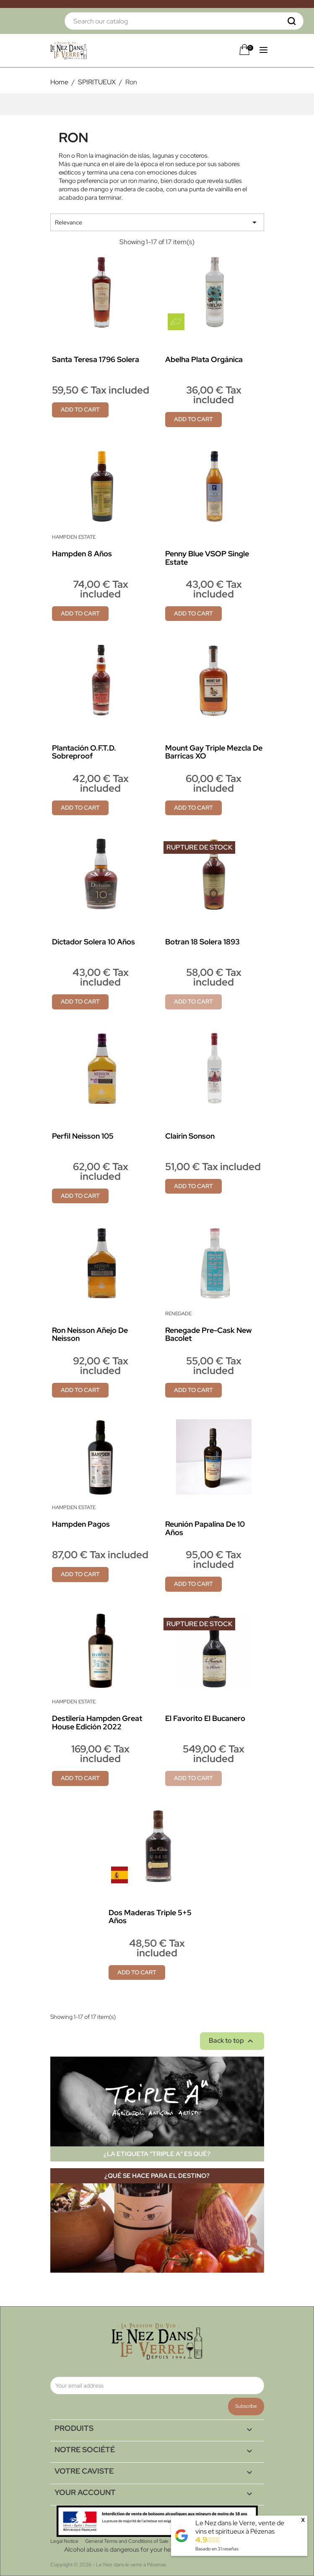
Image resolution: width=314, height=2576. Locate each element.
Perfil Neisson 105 (83, 1136)
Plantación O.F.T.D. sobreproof (84, 752)
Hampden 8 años (82, 553)
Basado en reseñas (217, 2549)
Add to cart (80, 409)
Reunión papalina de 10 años (205, 1528)
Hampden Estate (74, 537)
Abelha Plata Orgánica (204, 359)
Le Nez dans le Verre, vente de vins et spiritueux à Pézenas (239, 2527)
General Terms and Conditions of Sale (127, 2541)
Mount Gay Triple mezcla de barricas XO (213, 752)
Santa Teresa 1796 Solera (95, 359)
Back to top (232, 2041)
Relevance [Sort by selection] (157, 222)
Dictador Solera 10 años (93, 941)
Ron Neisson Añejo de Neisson (90, 1334)
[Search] (184, 21)
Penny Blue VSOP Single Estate (207, 558)
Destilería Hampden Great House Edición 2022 (97, 1722)
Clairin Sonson (190, 1136)
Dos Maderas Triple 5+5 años (150, 1917)
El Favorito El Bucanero (205, 1718)
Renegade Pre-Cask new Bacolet (208, 1334)
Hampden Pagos (81, 1524)
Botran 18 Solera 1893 (202, 941)
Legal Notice (64, 2541)
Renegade (178, 1313)
